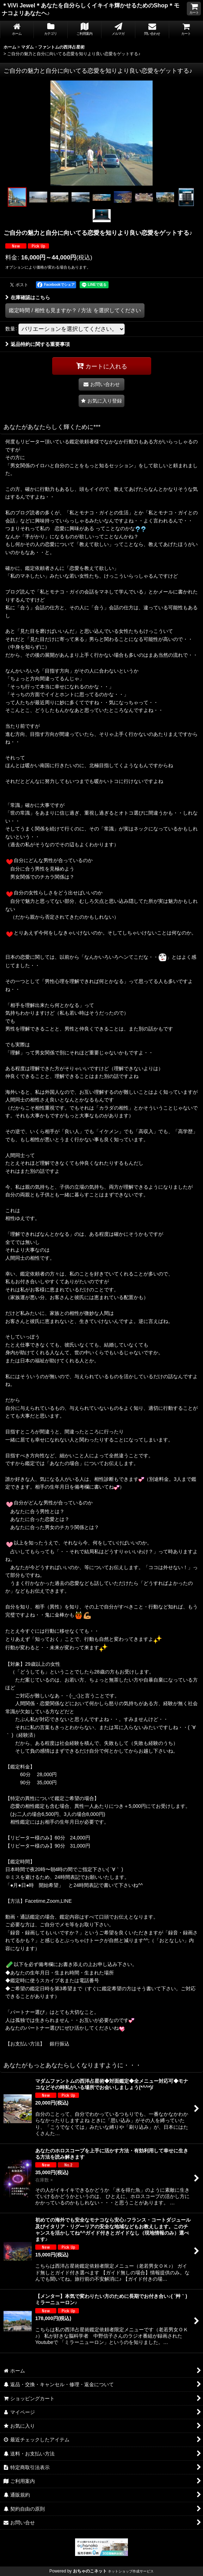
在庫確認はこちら (27, 297)
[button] (16, 197)
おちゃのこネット (90, 2571)
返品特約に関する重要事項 (37, 344)
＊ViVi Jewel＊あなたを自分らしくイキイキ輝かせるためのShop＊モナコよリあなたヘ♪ (90, 9)
